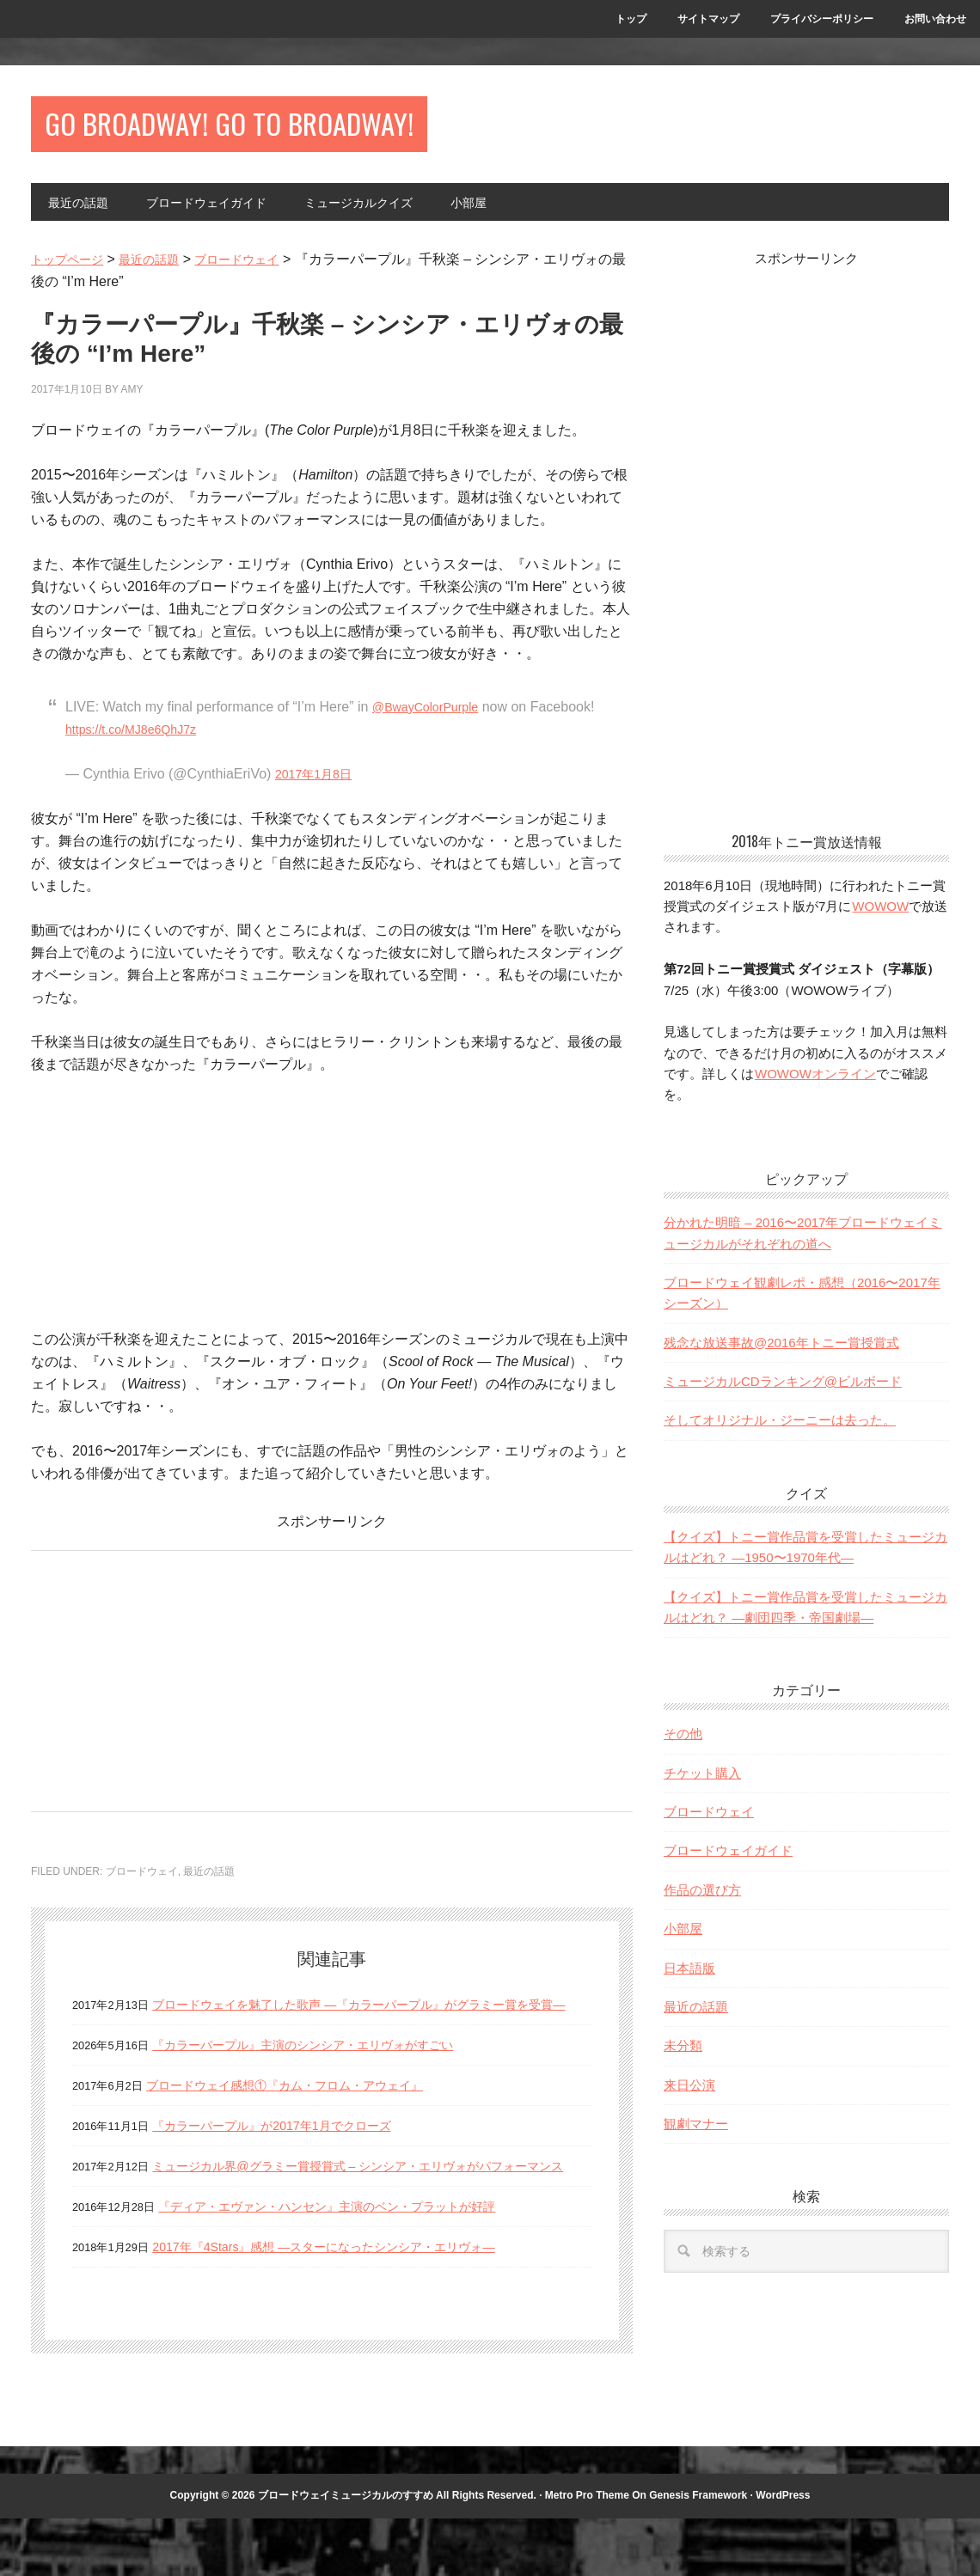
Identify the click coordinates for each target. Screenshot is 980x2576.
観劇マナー (696, 2136)
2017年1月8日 (318, 786)
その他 (683, 1746)
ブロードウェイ (142, 1884)
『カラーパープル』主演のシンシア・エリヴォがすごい (324, 2079)
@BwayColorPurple (432, 719)
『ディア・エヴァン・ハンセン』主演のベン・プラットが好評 (350, 2263)
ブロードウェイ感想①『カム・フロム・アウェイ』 (304, 2120)
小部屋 (683, 1941)
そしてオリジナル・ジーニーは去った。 (780, 1433)
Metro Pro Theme (587, 2553)
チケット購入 (702, 1786)
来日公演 (689, 2098)
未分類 (683, 2058)
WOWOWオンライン (815, 1086)
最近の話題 (209, 1884)
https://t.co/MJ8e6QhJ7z (207, 742)
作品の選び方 (702, 1902)
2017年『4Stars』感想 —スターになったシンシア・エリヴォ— (347, 2304)
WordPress (783, 2553)
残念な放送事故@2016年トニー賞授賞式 (781, 1355)
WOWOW (880, 919)
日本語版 (689, 1981)
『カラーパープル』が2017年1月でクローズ (288, 2160)
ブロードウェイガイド (728, 1864)
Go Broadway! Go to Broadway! (310, 130)
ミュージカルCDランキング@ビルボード (783, 1394)
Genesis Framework (698, 2553)
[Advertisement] (175, 1689)
